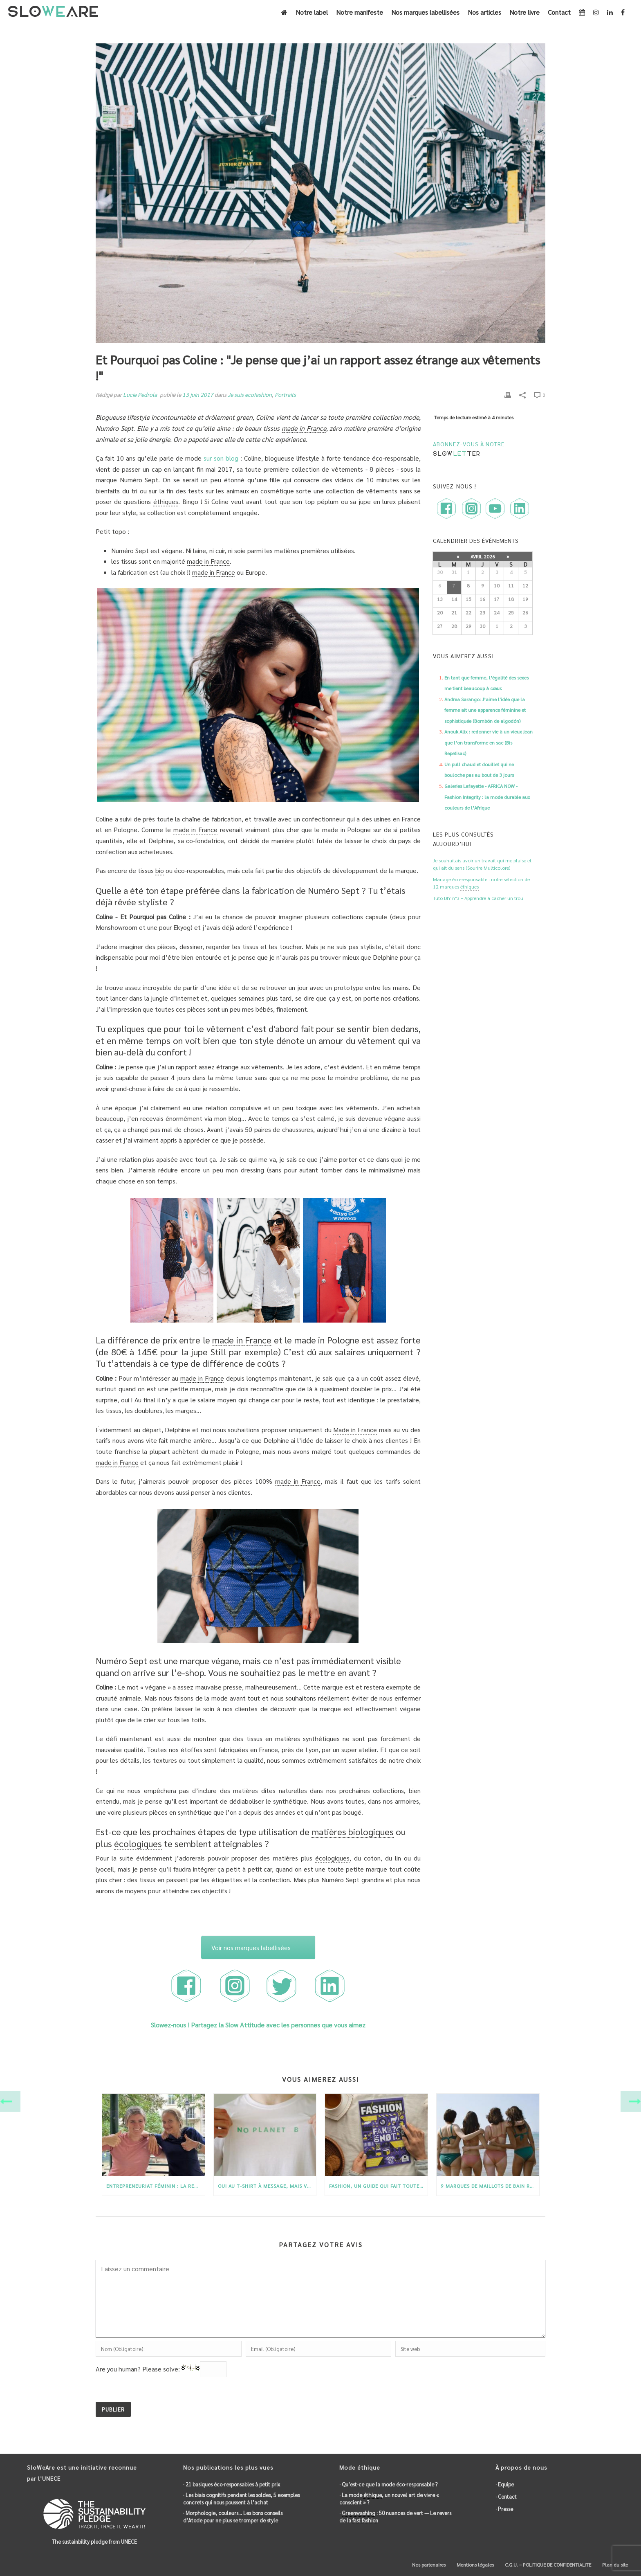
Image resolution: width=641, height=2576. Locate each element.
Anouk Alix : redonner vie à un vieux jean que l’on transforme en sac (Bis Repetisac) (488, 742)
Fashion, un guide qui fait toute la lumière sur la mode (378, 2185)
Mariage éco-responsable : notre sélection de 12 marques (481, 883)
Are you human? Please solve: (161, 2369)
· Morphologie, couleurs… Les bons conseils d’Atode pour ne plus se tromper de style (232, 2516)
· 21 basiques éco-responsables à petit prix (231, 2484)
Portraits (285, 394)
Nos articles (484, 12)
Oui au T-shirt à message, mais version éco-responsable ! (267, 2185)
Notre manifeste (359, 12)
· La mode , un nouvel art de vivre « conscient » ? (389, 2498)
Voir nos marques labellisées (251, 1947)
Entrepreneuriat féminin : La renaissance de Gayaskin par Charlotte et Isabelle (155, 2185)
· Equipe (504, 2484)
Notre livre (524, 12)
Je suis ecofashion (250, 394)
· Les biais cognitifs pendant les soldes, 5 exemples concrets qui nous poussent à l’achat (241, 2498)
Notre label (312, 12)
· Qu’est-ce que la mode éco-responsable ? (388, 2484)
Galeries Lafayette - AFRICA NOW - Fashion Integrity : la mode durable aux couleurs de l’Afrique (487, 797)
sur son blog (221, 458)
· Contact (506, 2496)
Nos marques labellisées (425, 12)
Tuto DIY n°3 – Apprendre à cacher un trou (478, 898)
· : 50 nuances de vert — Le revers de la (395, 2516)
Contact (559, 12)
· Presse (504, 2508)
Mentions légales (474, 2564)
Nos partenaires (428, 2564)
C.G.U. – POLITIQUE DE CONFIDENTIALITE (547, 2564)
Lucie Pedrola (140, 394)
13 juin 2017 (197, 394)
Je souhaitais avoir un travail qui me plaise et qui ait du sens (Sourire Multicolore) (482, 864)
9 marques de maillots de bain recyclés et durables (490, 2185)
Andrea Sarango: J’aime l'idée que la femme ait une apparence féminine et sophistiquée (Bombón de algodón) (485, 710)
